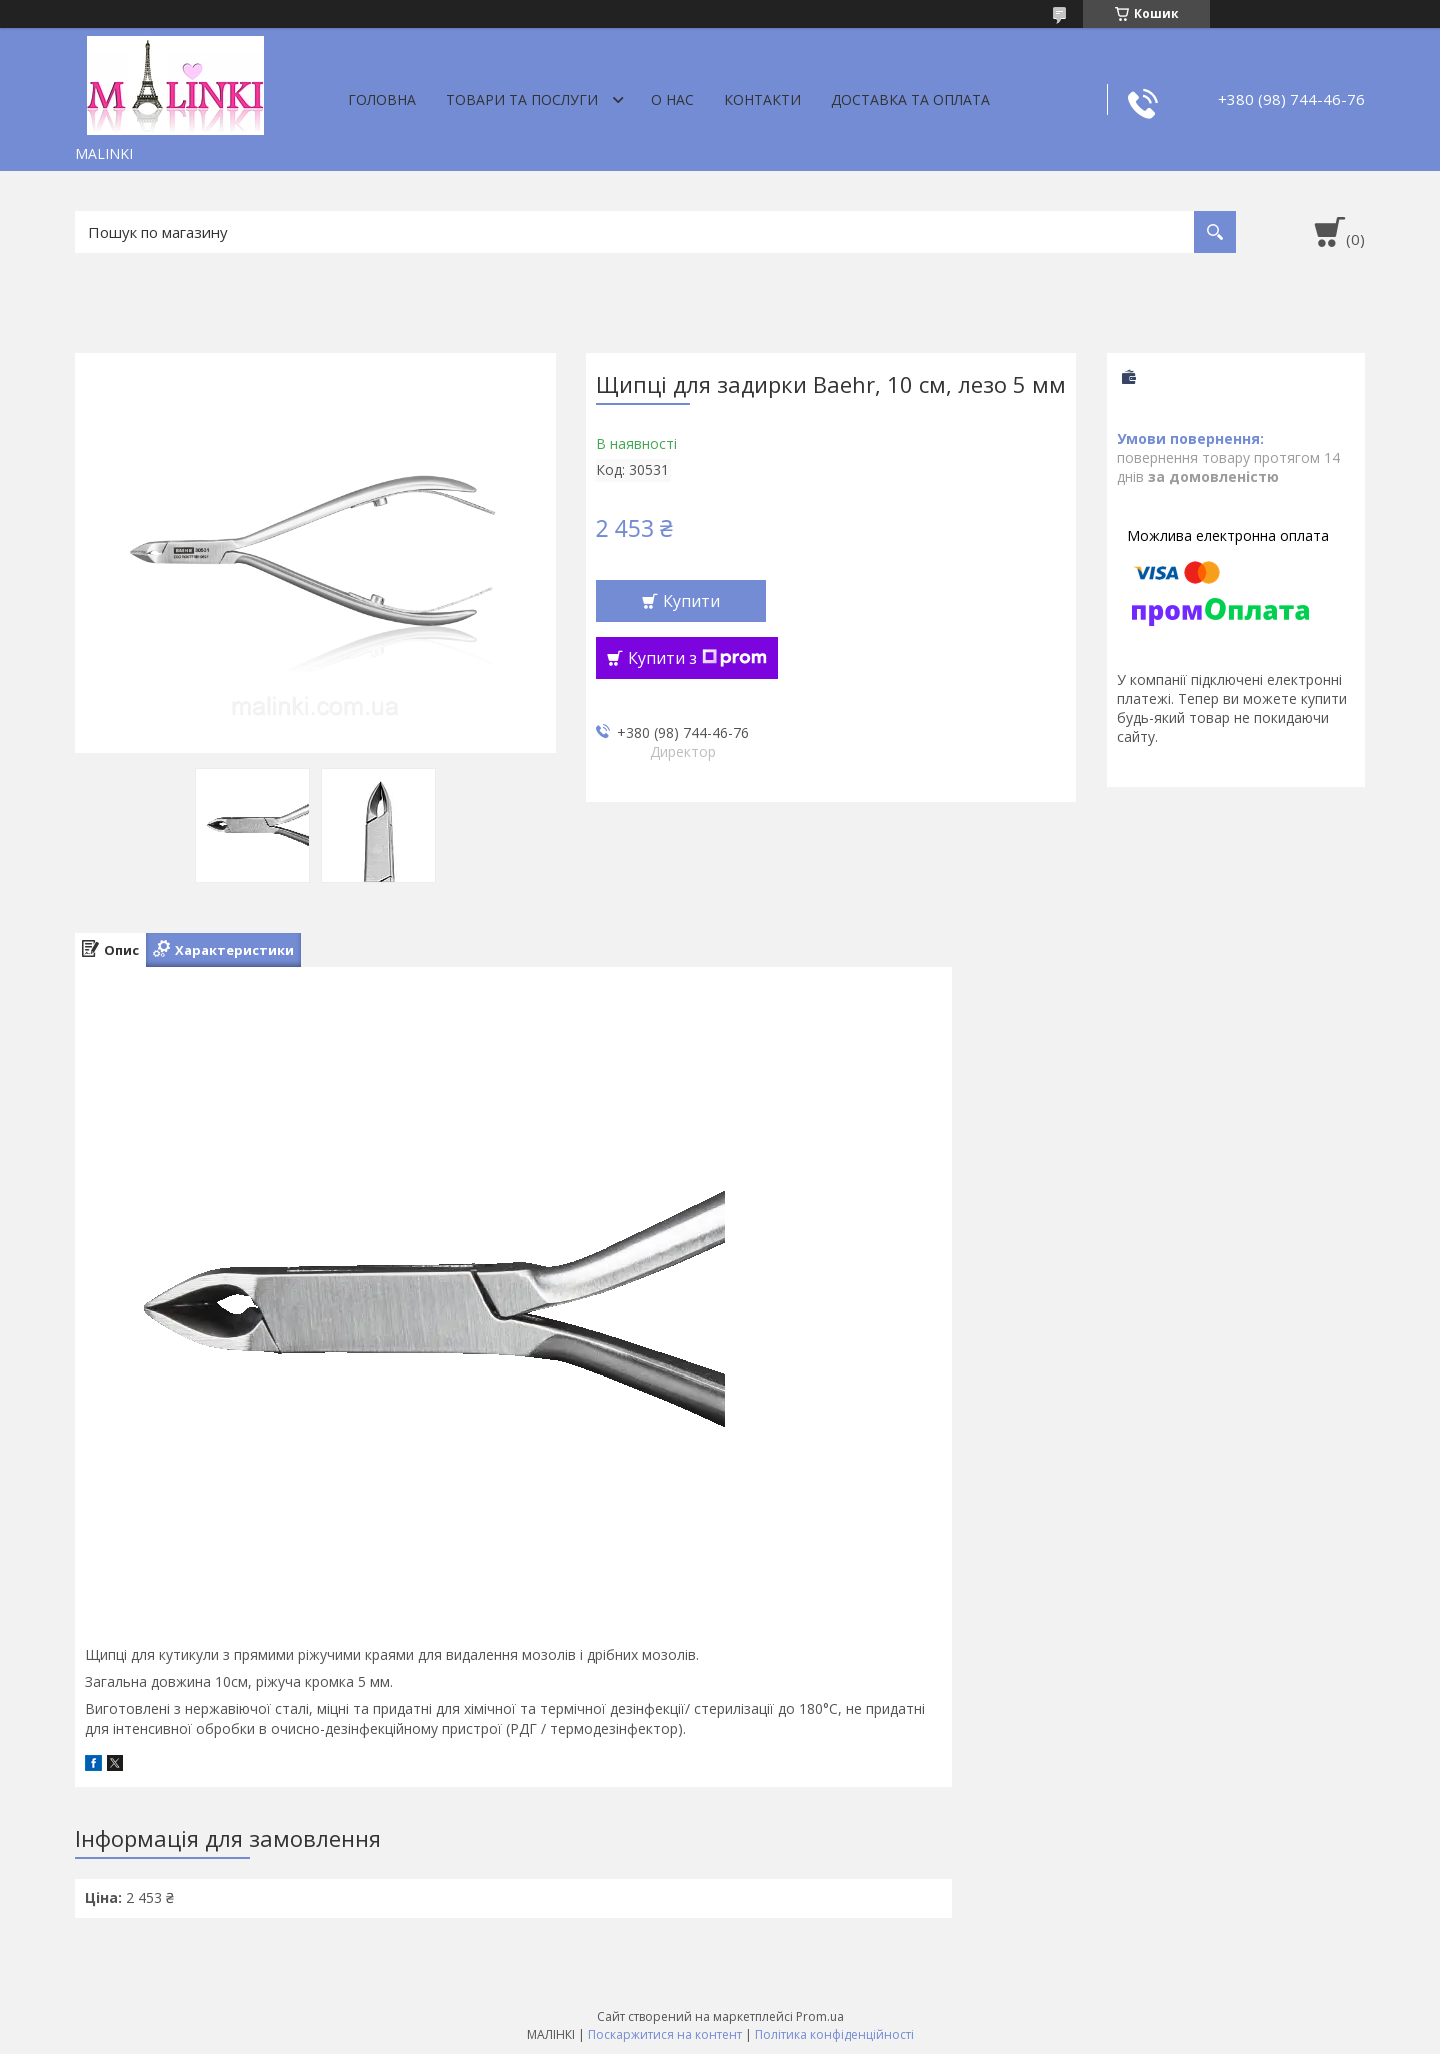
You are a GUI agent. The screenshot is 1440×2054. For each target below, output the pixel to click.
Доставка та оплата (910, 99)
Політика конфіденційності (834, 2034)
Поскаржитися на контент (665, 2034)
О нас (672, 99)
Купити (691, 601)
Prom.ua (820, 2016)
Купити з (697, 658)
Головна (382, 99)
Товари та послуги (522, 99)
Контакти (762, 99)
